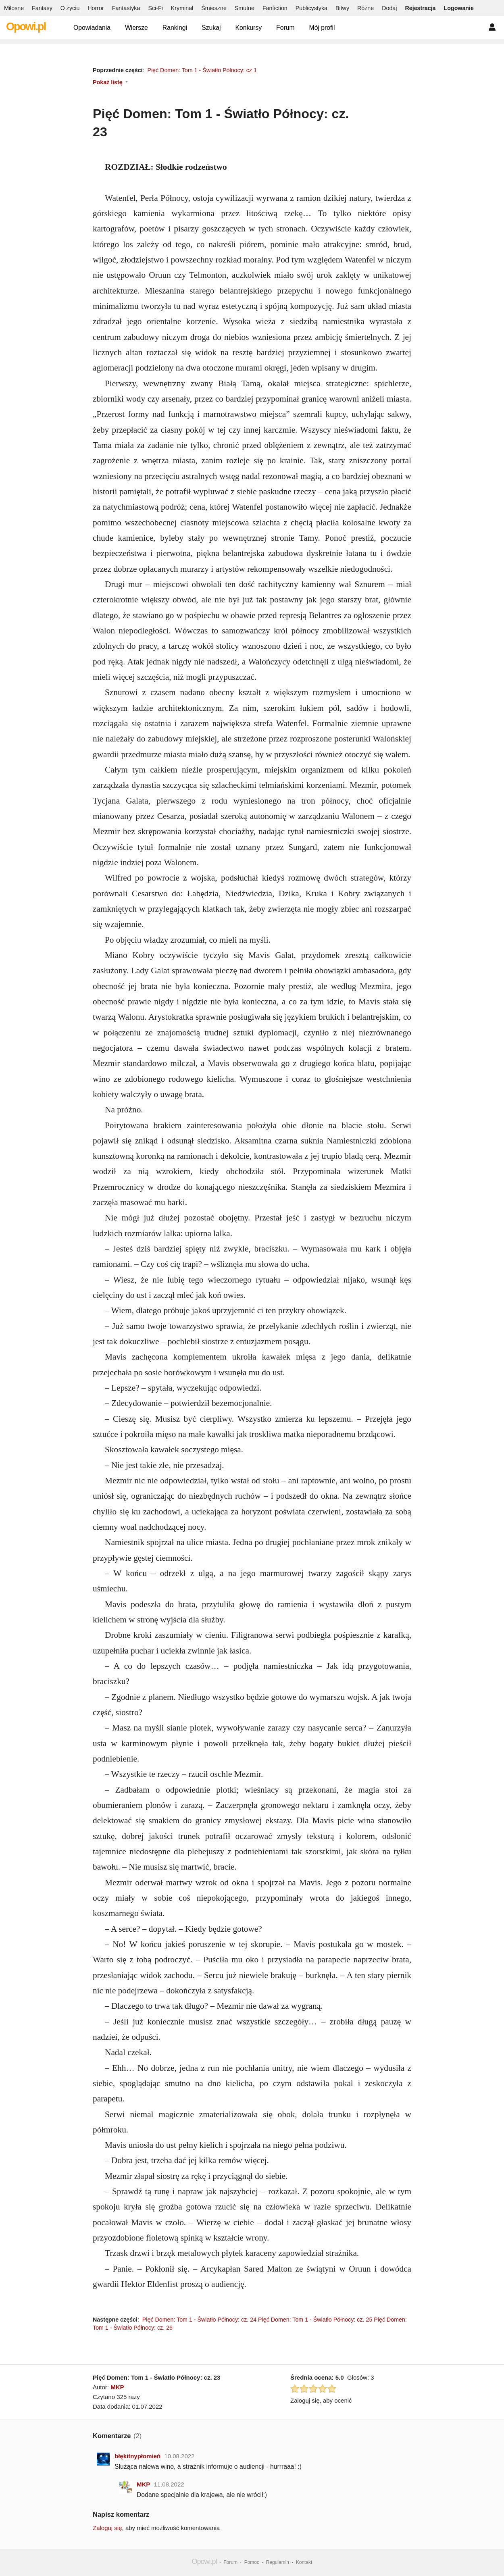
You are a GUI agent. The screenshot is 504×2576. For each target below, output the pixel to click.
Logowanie (459, 8)
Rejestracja (420, 8)
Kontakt (304, 2562)
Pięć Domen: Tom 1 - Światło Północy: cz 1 (201, 70)
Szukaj (211, 27)
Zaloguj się (107, 2527)
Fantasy (42, 8)
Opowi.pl (26, 27)
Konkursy (248, 27)
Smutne (244, 8)
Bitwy (342, 8)
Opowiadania (91, 27)
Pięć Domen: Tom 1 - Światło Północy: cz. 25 (315, 2319)
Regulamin (277, 2562)
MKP (117, 2387)
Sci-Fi (155, 8)
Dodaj (389, 8)
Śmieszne (214, 8)
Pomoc (251, 2562)
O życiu (70, 8)
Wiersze (136, 27)
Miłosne (14, 8)
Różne (365, 8)
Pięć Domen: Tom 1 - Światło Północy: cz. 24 (199, 2319)
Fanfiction (274, 8)
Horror (95, 8)
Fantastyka (126, 8)
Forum (285, 27)
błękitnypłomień (137, 2456)
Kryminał (182, 8)
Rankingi (174, 27)
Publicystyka (311, 8)
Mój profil (322, 27)
